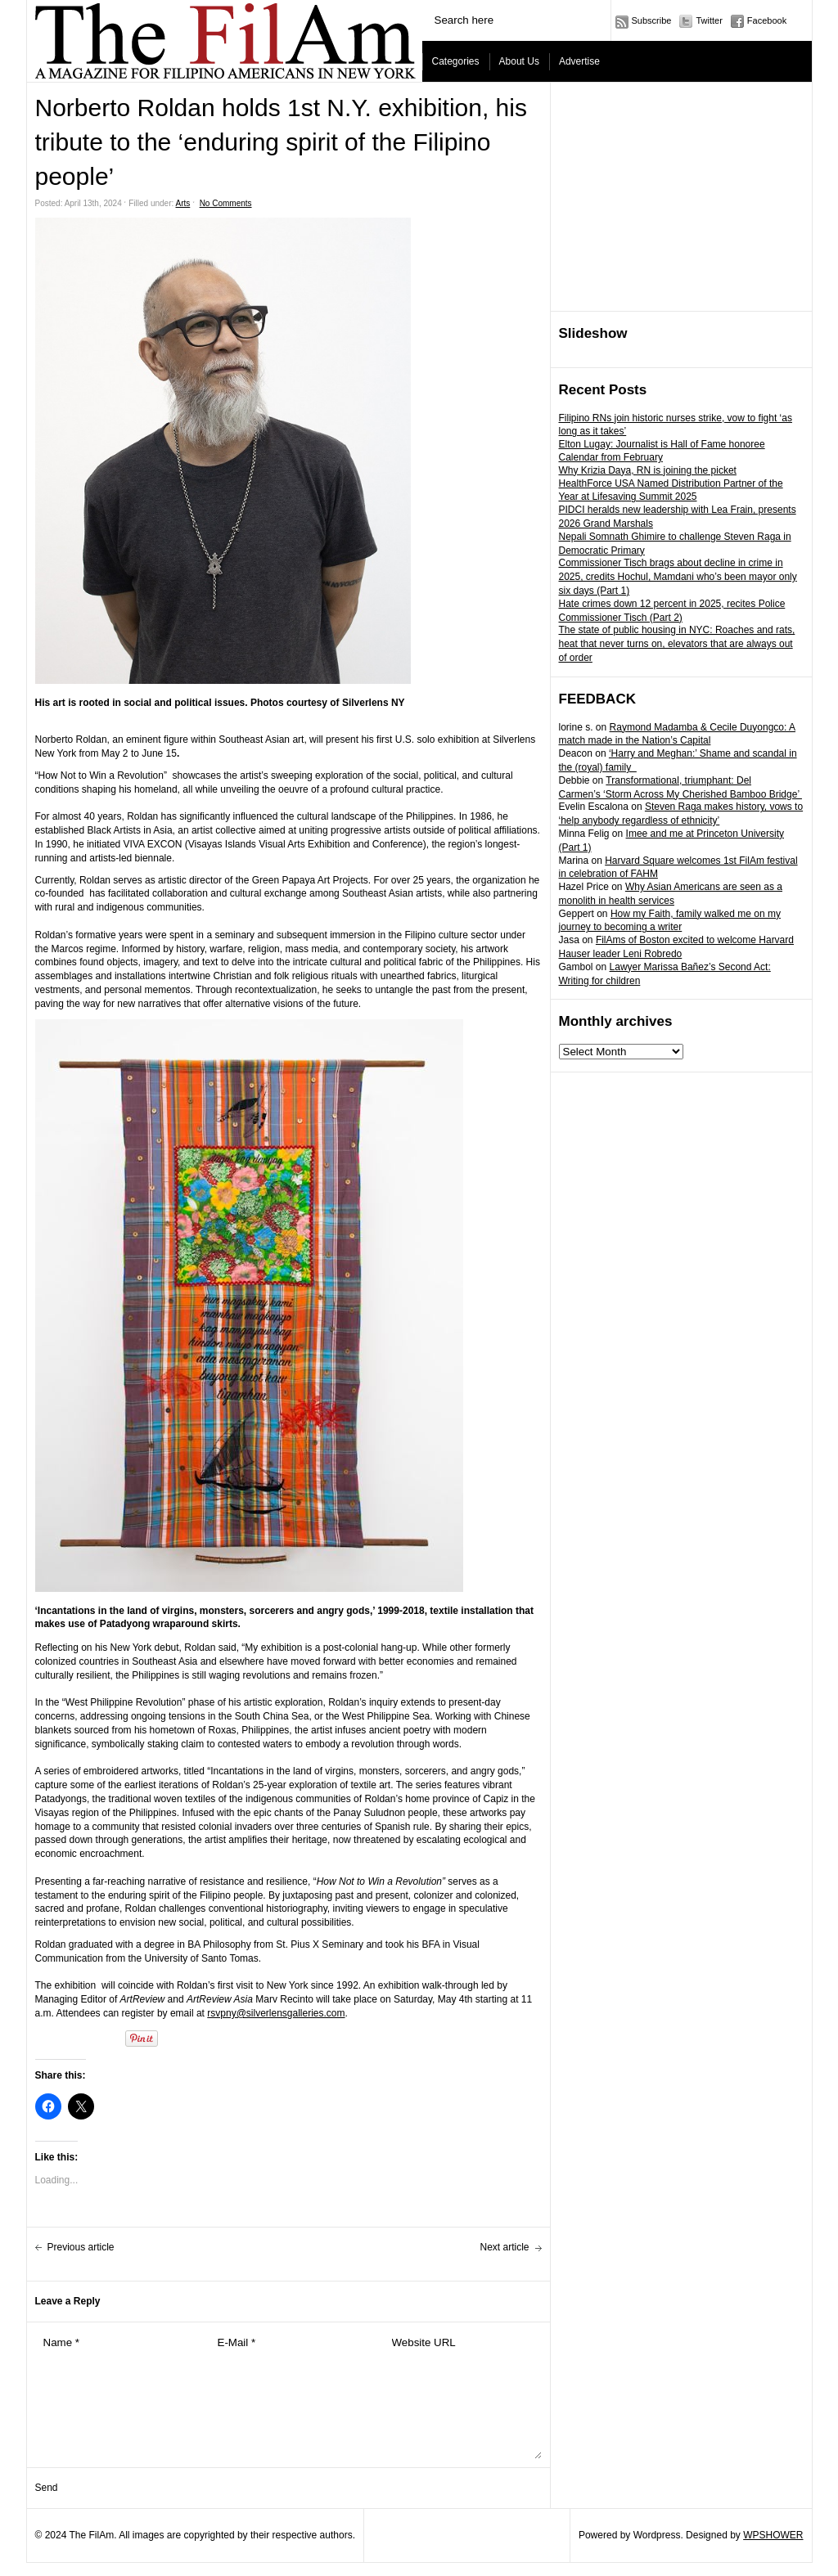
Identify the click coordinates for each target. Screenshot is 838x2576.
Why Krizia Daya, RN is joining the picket (648, 470)
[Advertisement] (681, 197)
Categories (456, 61)
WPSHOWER (773, 2535)
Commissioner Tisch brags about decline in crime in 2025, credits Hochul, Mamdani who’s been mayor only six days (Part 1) (678, 576)
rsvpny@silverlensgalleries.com (276, 2013)
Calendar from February (611, 457)
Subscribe (652, 20)
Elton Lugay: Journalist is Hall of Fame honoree (662, 444)
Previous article (81, 2247)
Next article (504, 2247)
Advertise (579, 61)
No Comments (226, 203)
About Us (519, 61)
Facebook (766, 20)
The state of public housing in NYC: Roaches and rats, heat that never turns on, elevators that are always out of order (677, 643)
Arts (183, 203)
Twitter (709, 20)
